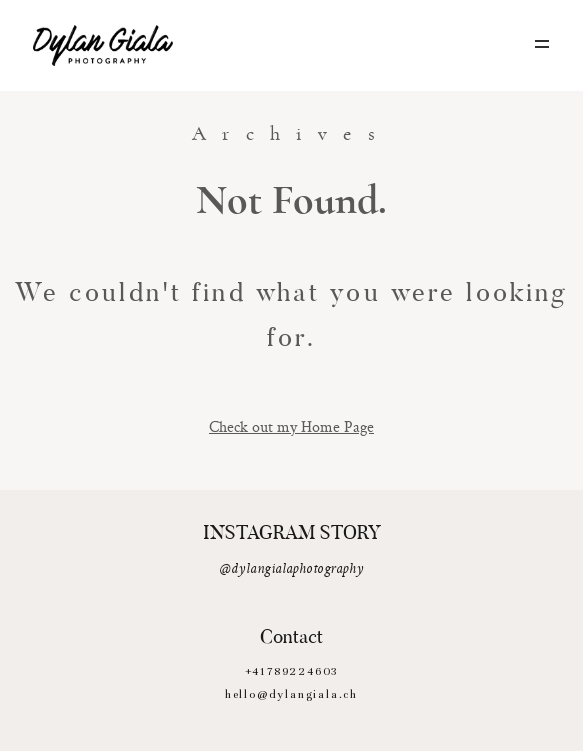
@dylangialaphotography (292, 569)
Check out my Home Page (291, 426)
